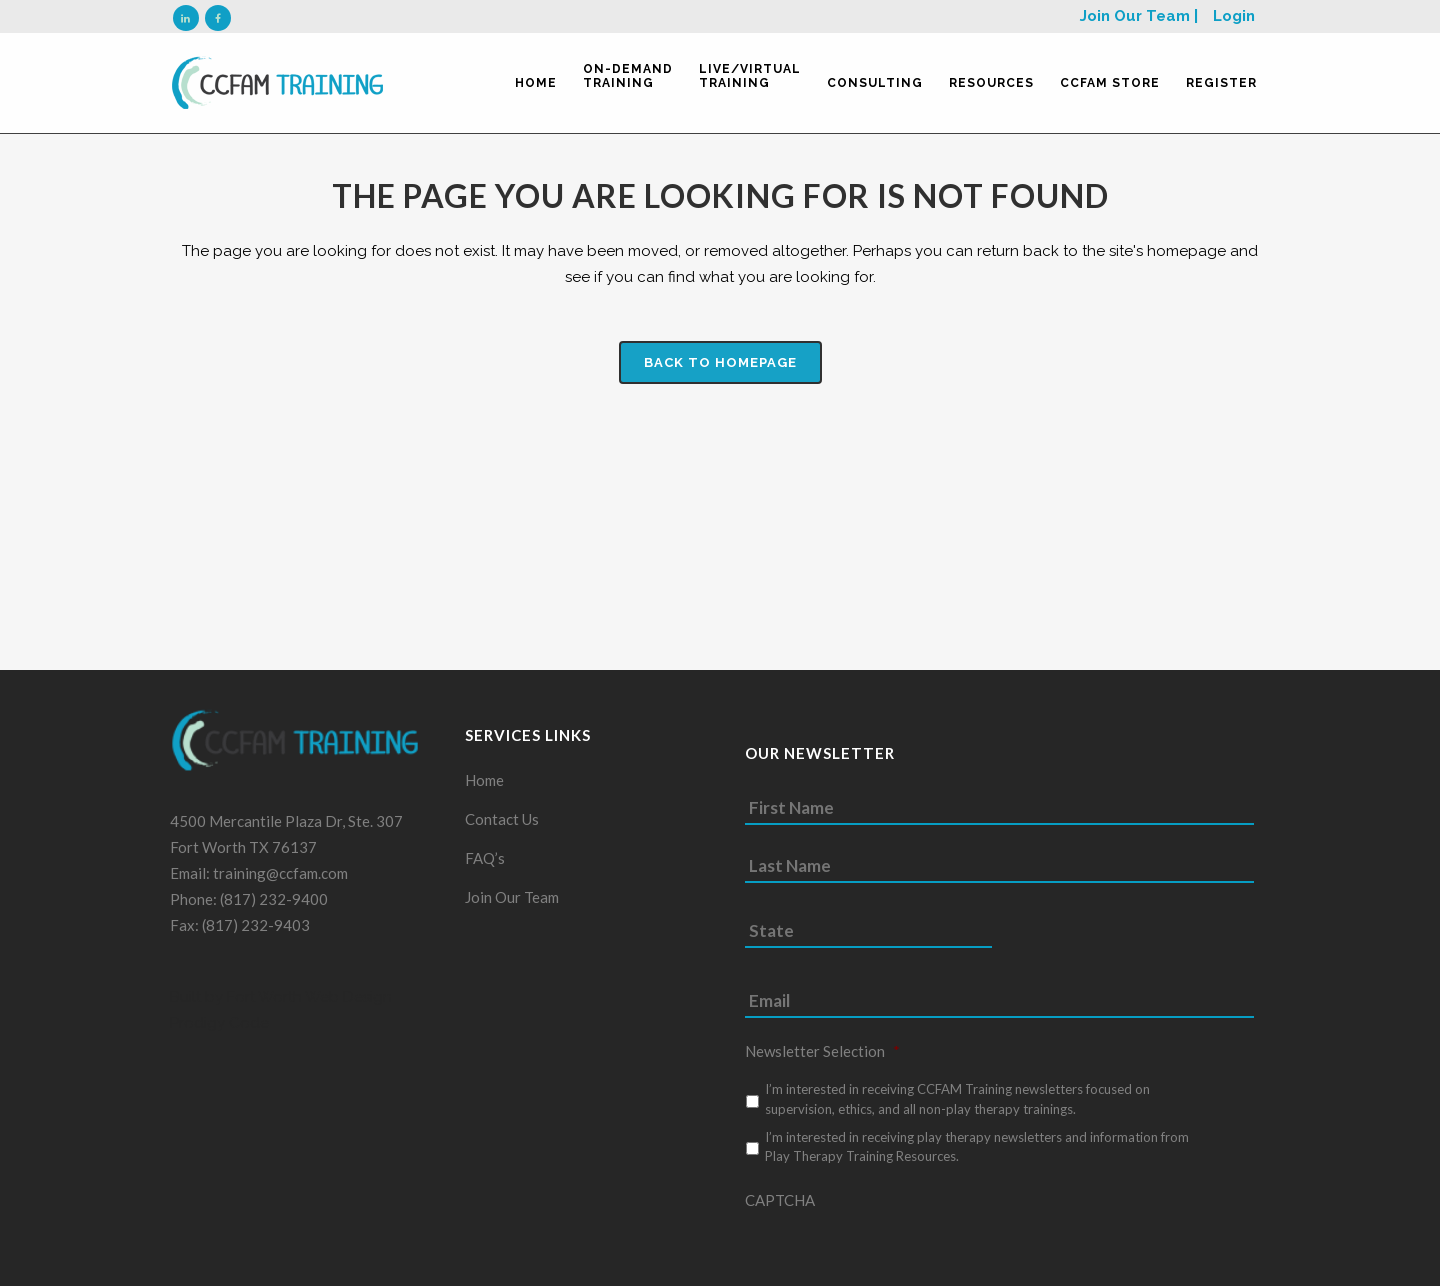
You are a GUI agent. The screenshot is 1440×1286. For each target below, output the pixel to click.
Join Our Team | (1139, 16)
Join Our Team (512, 905)
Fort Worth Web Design (307, 1005)
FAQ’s (485, 866)
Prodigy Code (219, 1031)
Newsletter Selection (822, 1059)
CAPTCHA (780, 1208)
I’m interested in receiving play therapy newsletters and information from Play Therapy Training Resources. (977, 1155)
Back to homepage (720, 362)
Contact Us (502, 827)
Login (1234, 16)
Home (484, 788)
